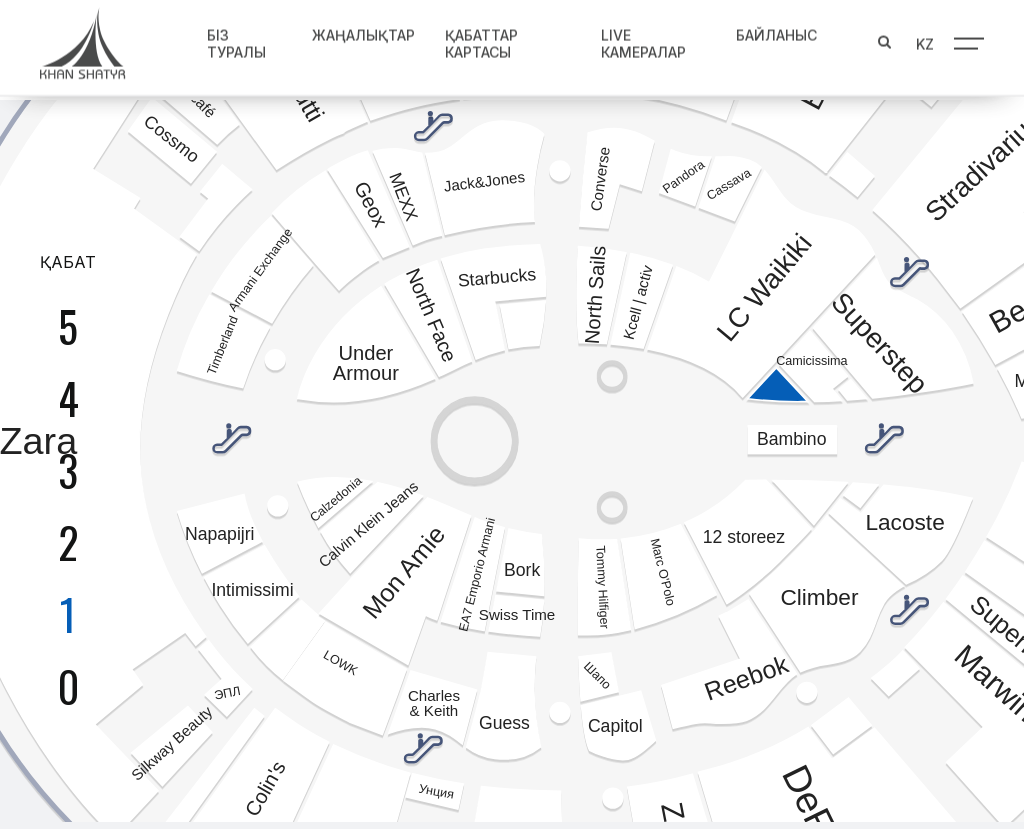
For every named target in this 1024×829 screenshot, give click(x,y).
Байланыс (776, 31)
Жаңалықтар (363, 31)
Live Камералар (643, 40)
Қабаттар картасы (481, 40)
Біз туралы (236, 40)
